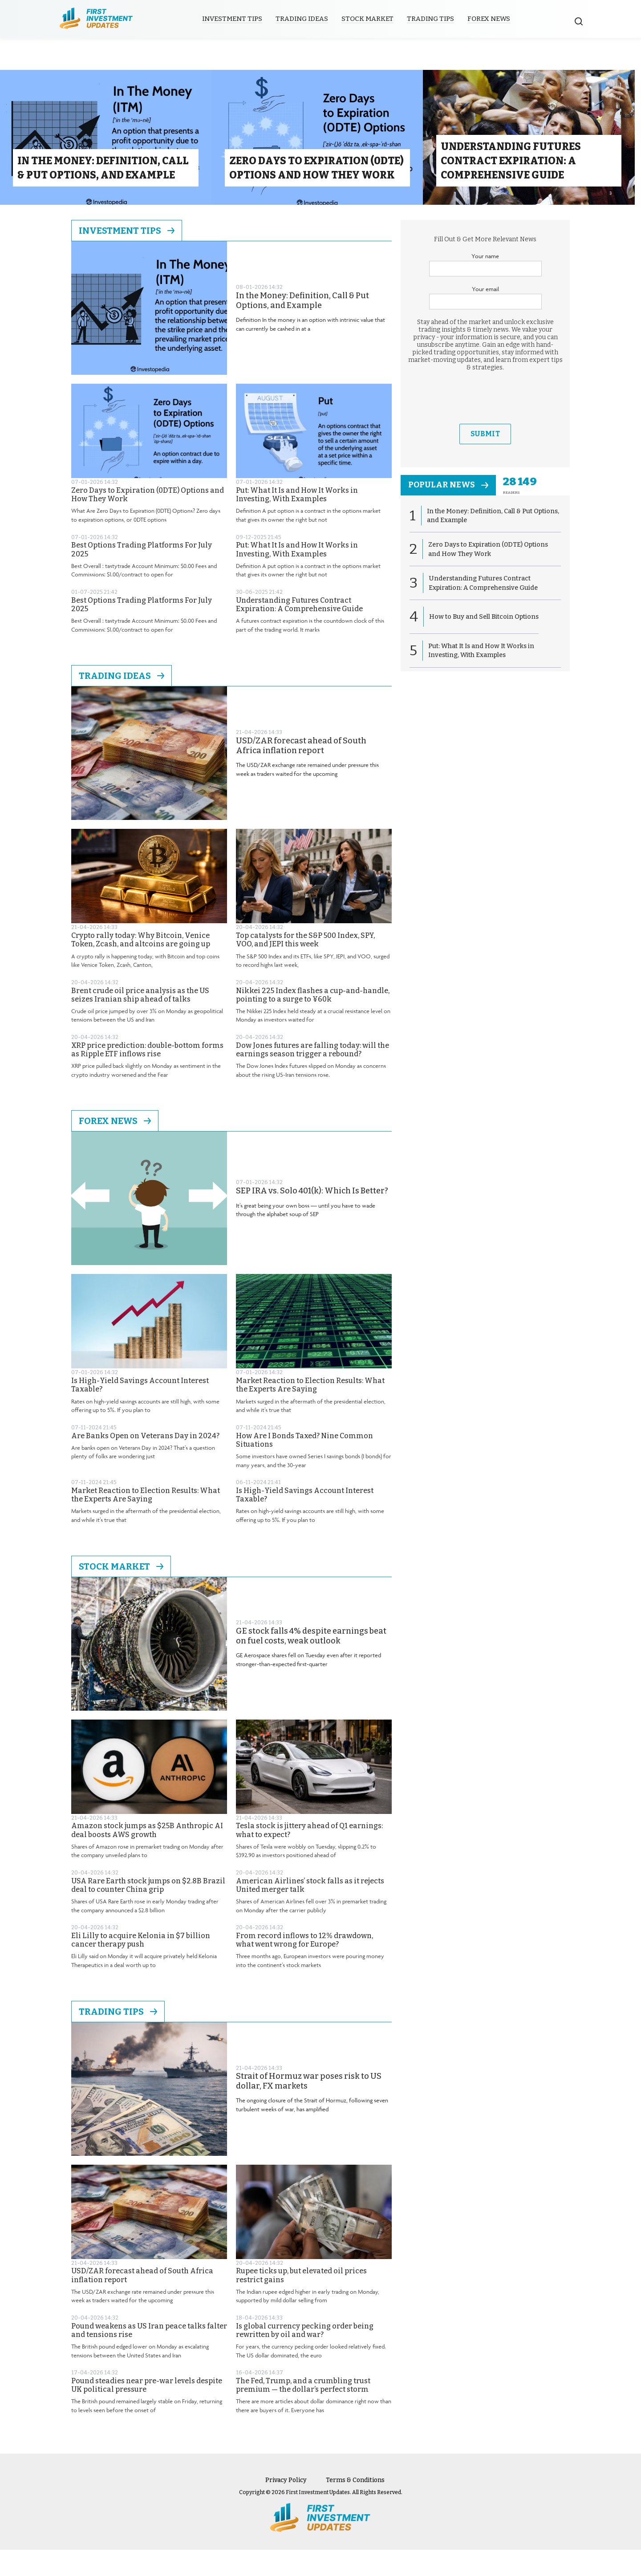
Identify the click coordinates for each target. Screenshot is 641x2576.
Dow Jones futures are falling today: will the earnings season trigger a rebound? (312, 1075)
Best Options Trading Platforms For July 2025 (141, 575)
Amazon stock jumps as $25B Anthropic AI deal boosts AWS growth (147, 1856)
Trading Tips (434, 19)
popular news (451, 512)
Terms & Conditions (355, 2506)
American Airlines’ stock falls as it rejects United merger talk (310, 1911)
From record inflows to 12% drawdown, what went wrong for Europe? (304, 1966)
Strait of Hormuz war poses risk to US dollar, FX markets (308, 2107)
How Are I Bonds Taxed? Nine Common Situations (304, 1465)
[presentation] (485, 423)
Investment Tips (236, 19)
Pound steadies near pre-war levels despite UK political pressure (146, 2411)
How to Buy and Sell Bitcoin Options (485, 644)
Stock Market (371, 19)
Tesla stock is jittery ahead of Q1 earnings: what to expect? (309, 1856)
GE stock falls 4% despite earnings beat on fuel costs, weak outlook (311, 1662)
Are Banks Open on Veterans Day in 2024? (145, 1461)
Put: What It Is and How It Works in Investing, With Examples (297, 520)
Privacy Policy (286, 2506)
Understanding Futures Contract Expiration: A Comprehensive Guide (299, 630)
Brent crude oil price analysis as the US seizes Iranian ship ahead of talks (140, 1020)
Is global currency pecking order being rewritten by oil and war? (304, 2356)
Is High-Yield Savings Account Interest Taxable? (140, 1411)
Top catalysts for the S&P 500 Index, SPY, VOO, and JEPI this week (305, 965)
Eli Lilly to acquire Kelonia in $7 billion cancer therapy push (140, 1966)
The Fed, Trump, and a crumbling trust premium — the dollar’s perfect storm (303, 2411)
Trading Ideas (305, 19)
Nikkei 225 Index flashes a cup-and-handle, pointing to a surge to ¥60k (312, 1020)
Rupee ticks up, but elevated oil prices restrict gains (301, 2301)
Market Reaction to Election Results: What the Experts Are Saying (310, 1411)
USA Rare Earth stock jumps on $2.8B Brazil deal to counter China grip (148, 1911)
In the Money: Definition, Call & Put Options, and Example (302, 327)
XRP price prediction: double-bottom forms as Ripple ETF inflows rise (147, 1075)
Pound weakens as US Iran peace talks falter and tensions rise (149, 2356)
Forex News (492, 19)
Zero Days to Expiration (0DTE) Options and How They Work (147, 520)
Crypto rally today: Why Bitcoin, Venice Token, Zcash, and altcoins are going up (140, 965)
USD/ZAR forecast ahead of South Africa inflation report (301, 772)
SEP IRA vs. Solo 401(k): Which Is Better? (312, 1217)
